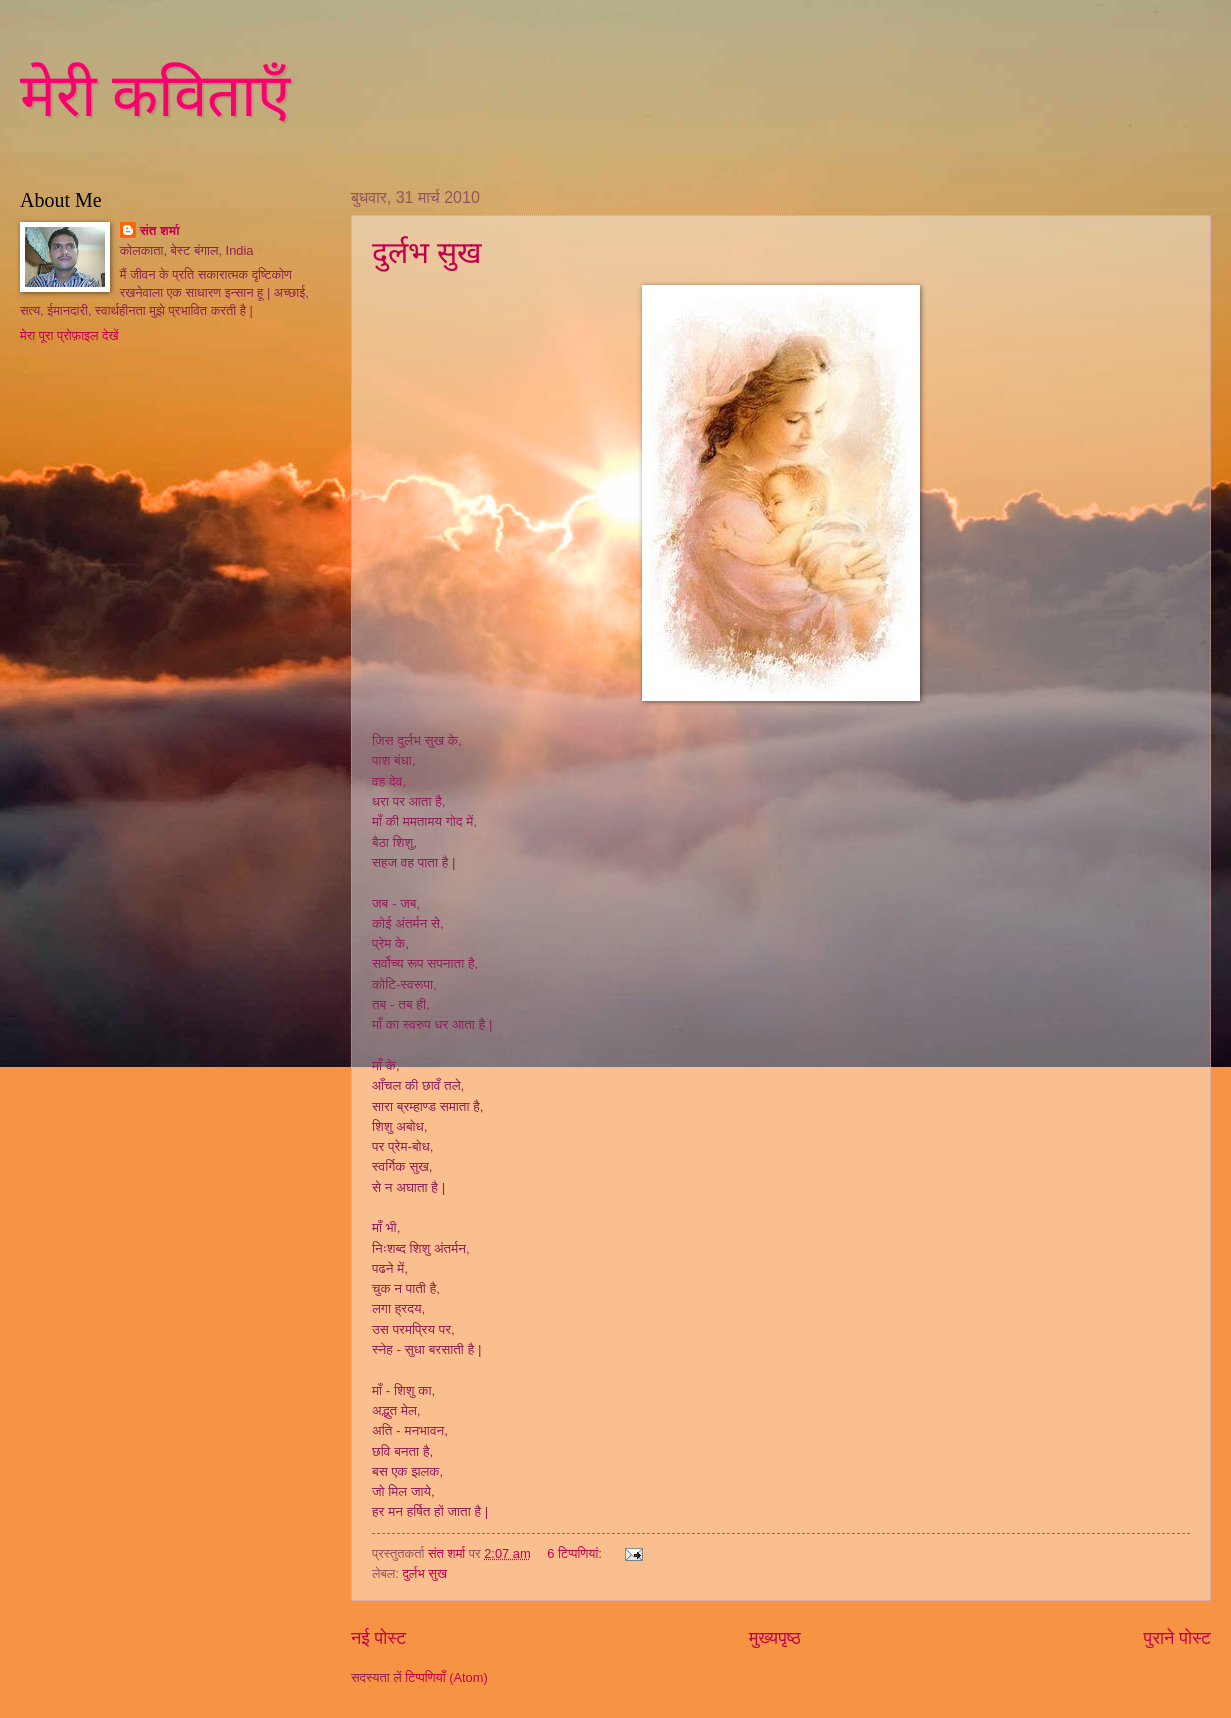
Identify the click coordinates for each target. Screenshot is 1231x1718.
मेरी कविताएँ (155, 96)
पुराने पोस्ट (1177, 1638)
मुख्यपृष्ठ (775, 1638)
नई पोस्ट (378, 1638)
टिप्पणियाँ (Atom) (446, 1677)
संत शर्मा (160, 230)
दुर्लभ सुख (427, 252)
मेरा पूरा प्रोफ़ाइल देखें (69, 335)
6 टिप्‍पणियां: (576, 1553)
